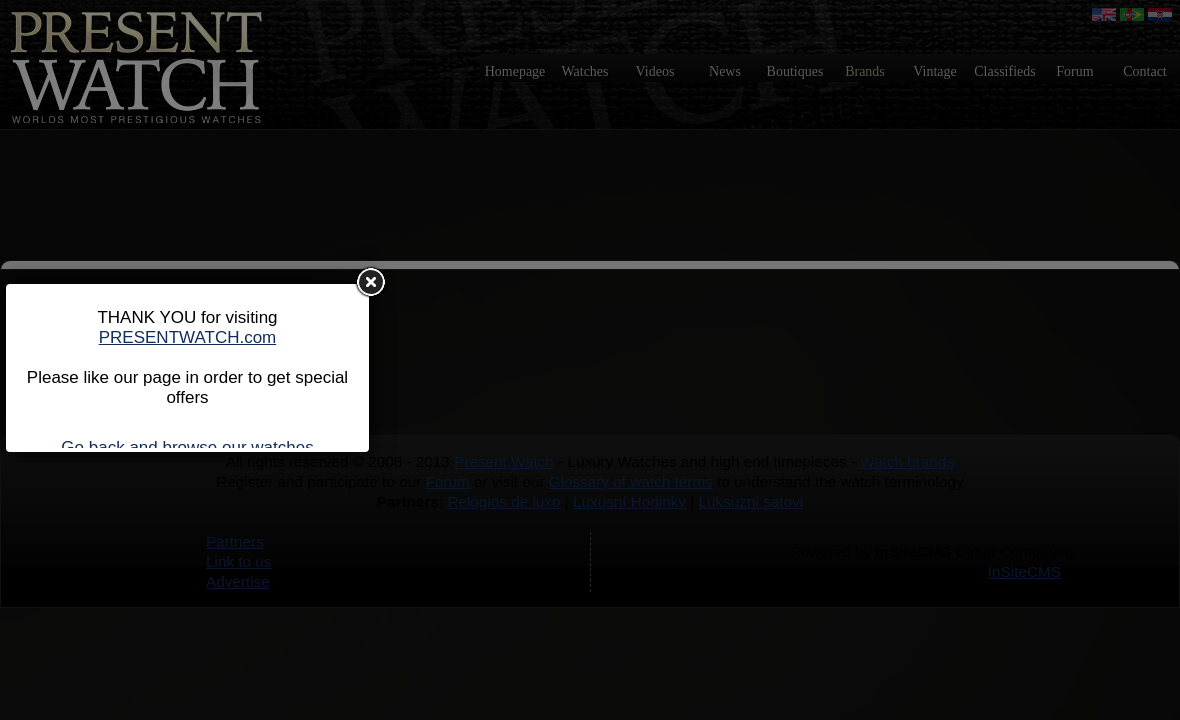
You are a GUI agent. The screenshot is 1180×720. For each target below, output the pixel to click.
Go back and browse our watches (187, 447)
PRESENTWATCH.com (188, 337)
